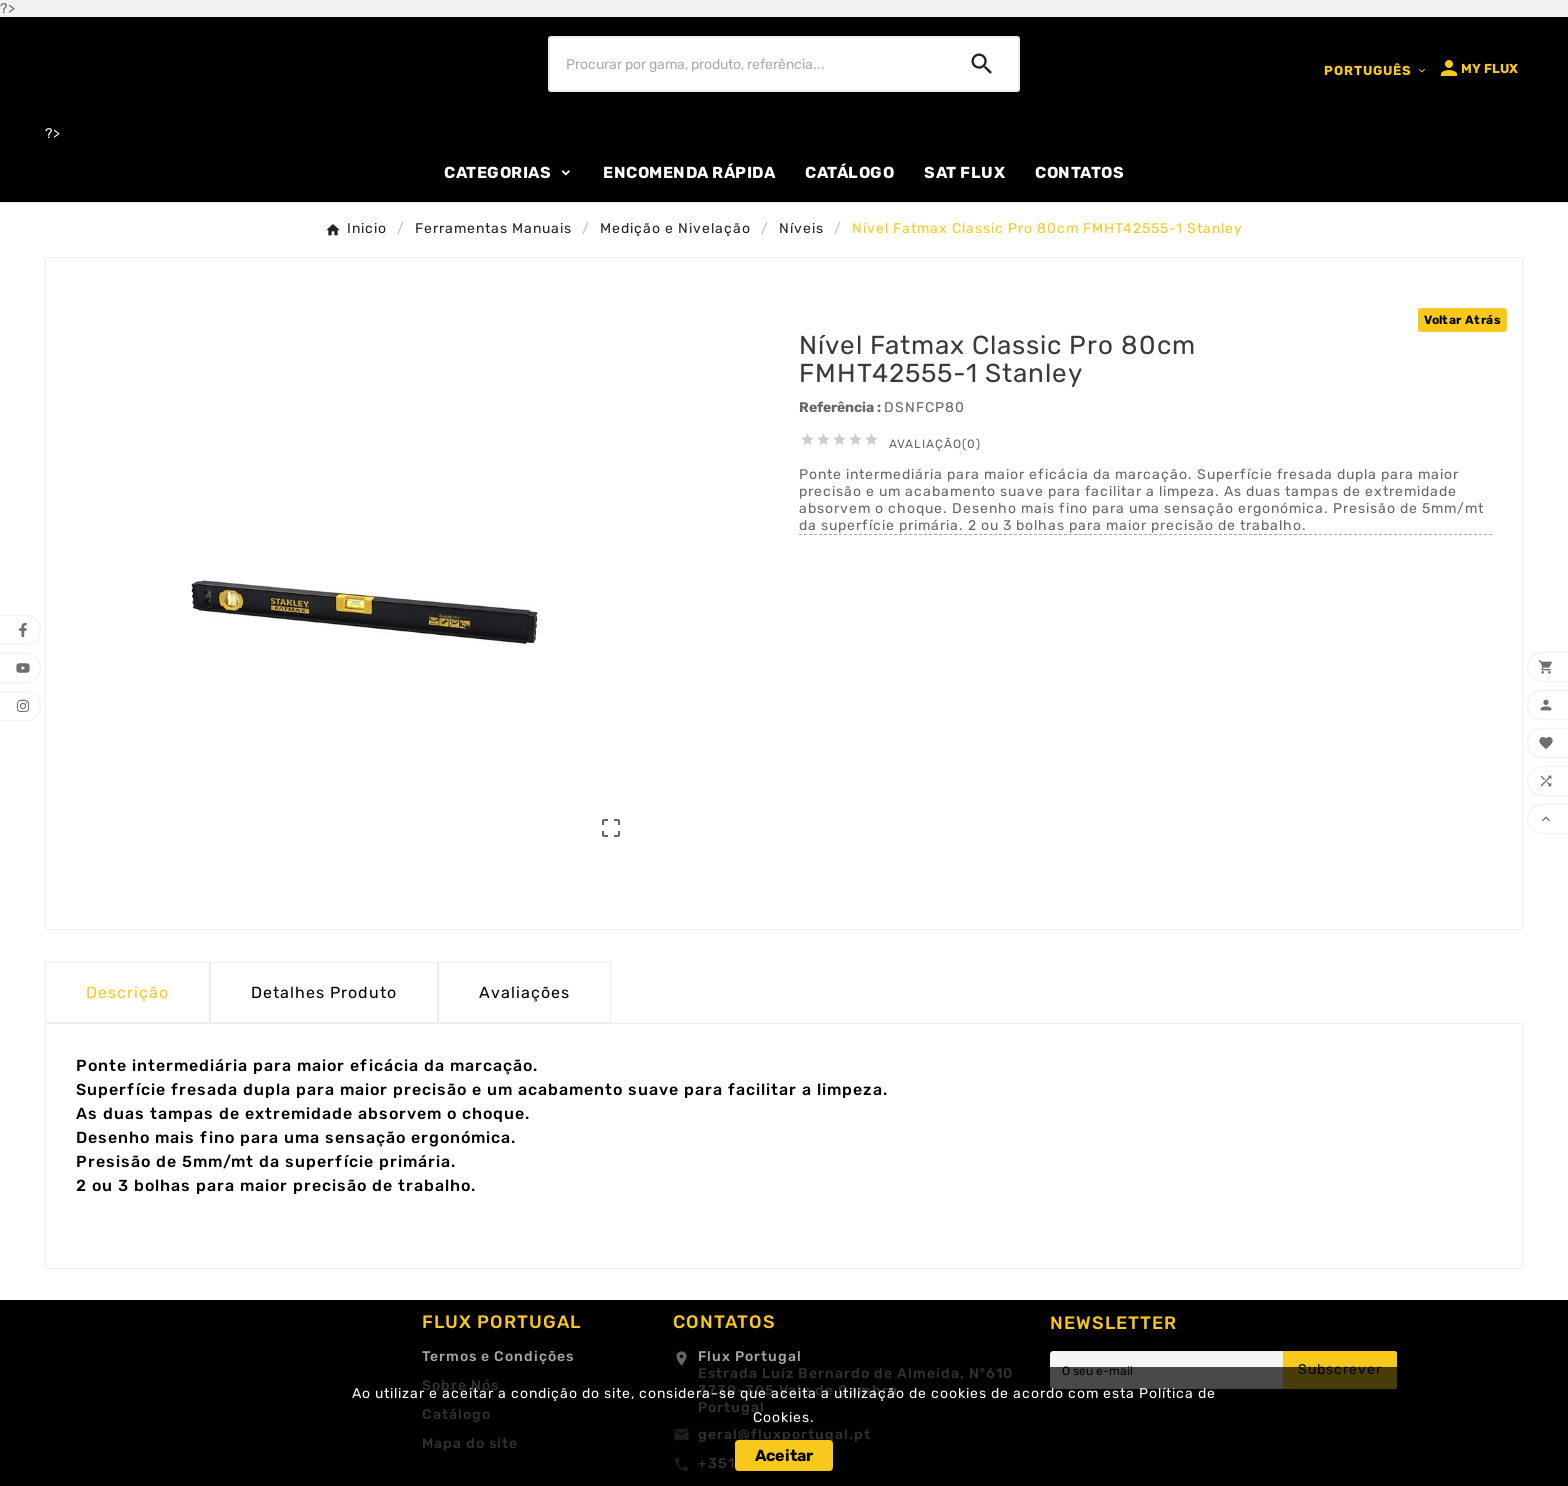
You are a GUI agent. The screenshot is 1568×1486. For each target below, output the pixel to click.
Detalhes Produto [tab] (324, 992)
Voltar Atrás (1462, 320)
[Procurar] (748, 64)
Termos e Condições (498, 1356)
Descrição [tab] (127, 992)
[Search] (982, 64)
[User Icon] (1477, 68)
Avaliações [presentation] (524, 992)
